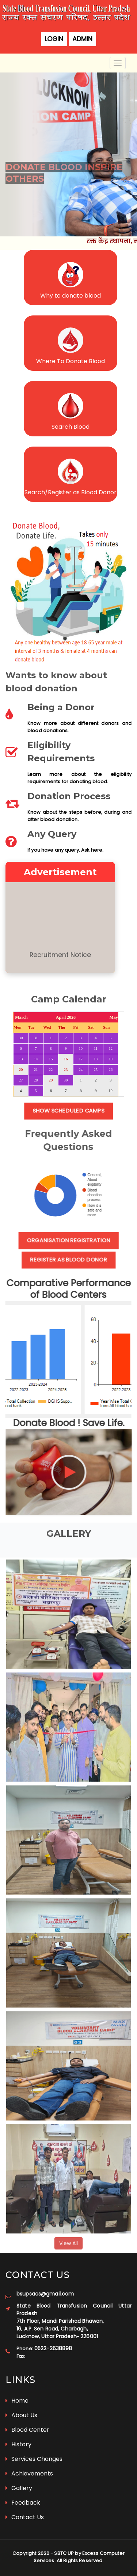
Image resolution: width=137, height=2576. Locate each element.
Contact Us (24, 2517)
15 (51, 1059)
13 (21, 1059)
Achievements (29, 2473)
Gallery (18, 2488)
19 (111, 1059)
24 (81, 1070)
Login (54, 39)
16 (66, 1059)
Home (16, 2400)
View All (68, 2247)
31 (36, 1038)
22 (51, 1070)
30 (21, 1038)
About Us (21, 2415)
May (114, 1017)
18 (96, 1059)
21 (36, 1070)
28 (36, 1080)
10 (81, 1048)
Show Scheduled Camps (68, 1111)
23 (66, 1070)
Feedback (22, 2502)
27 (21, 1080)
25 (96, 1070)
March (21, 1017)
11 (96, 1048)
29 (51, 1080)
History (18, 2444)
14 (36, 1059)
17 (81, 1059)
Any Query (51, 834)
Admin (82, 39)
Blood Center (27, 2430)
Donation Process (68, 796)
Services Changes (33, 2459)
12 (111, 1048)
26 (111, 1070)
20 (21, 1070)
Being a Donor (61, 707)
